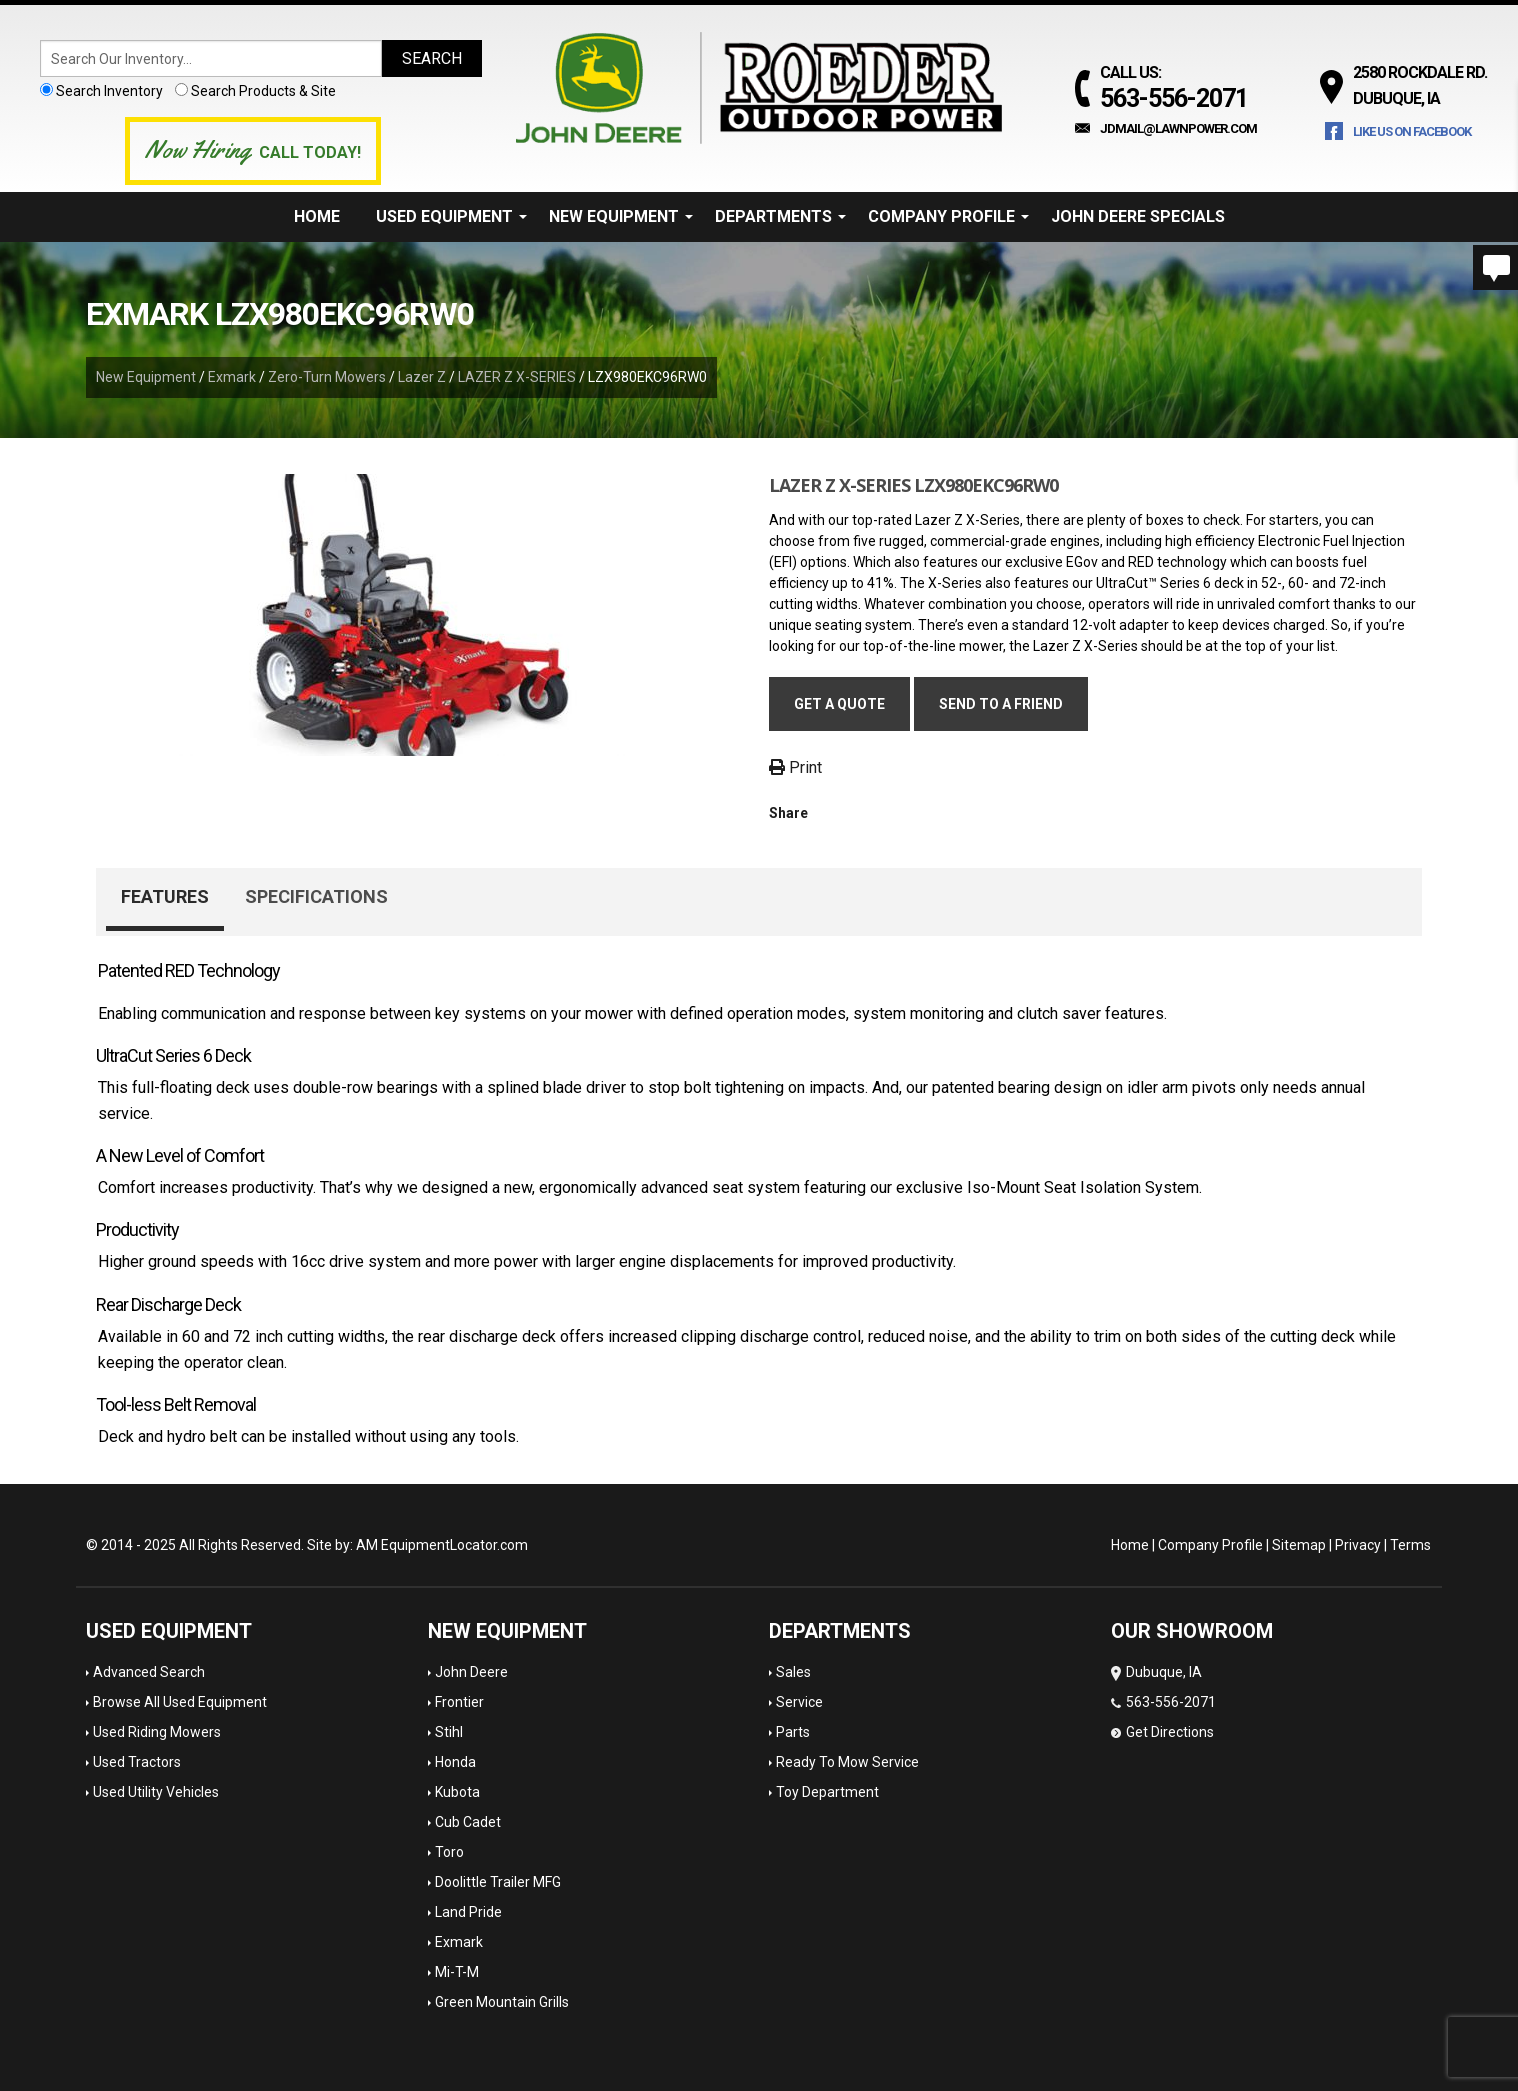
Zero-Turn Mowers (327, 377)
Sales (793, 1672)
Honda (455, 1762)
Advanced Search (149, 1672)
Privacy (1358, 1545)
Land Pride (468, 1912)
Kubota (457, 1792)
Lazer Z (422, 377)
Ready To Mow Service (847, 1762)
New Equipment (621, 216)
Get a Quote (839, 704)
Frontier (459, 1702)
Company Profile (948, 216)
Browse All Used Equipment (180, 1702)
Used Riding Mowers (157, 1732)
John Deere (471, 1672)
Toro (449, 1852)
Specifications (316, 896)
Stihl (449, 1732)
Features (165, 896)
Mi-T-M (457, 1972)
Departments (780, 216)
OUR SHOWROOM (1192, 1631)
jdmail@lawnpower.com (1178, 128)
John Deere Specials (1138, 216)
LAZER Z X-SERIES (517, 377)
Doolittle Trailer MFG (498, 1882)
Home (317, 216)
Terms (1410, 1545)
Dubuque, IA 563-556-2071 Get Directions (1163, 1702)
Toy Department (827, 1792)
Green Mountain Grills (502, 2002)
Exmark (232, 377)
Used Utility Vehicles (156, 1792)
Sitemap (1299, 1545)
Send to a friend (1001, 704)
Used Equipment (451, 216)
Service (799, 1702)
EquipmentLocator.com (454, 1545)
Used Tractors (137, 1762)
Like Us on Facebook (1412, 131)
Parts (793, 1732)
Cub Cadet (468, 1822)
